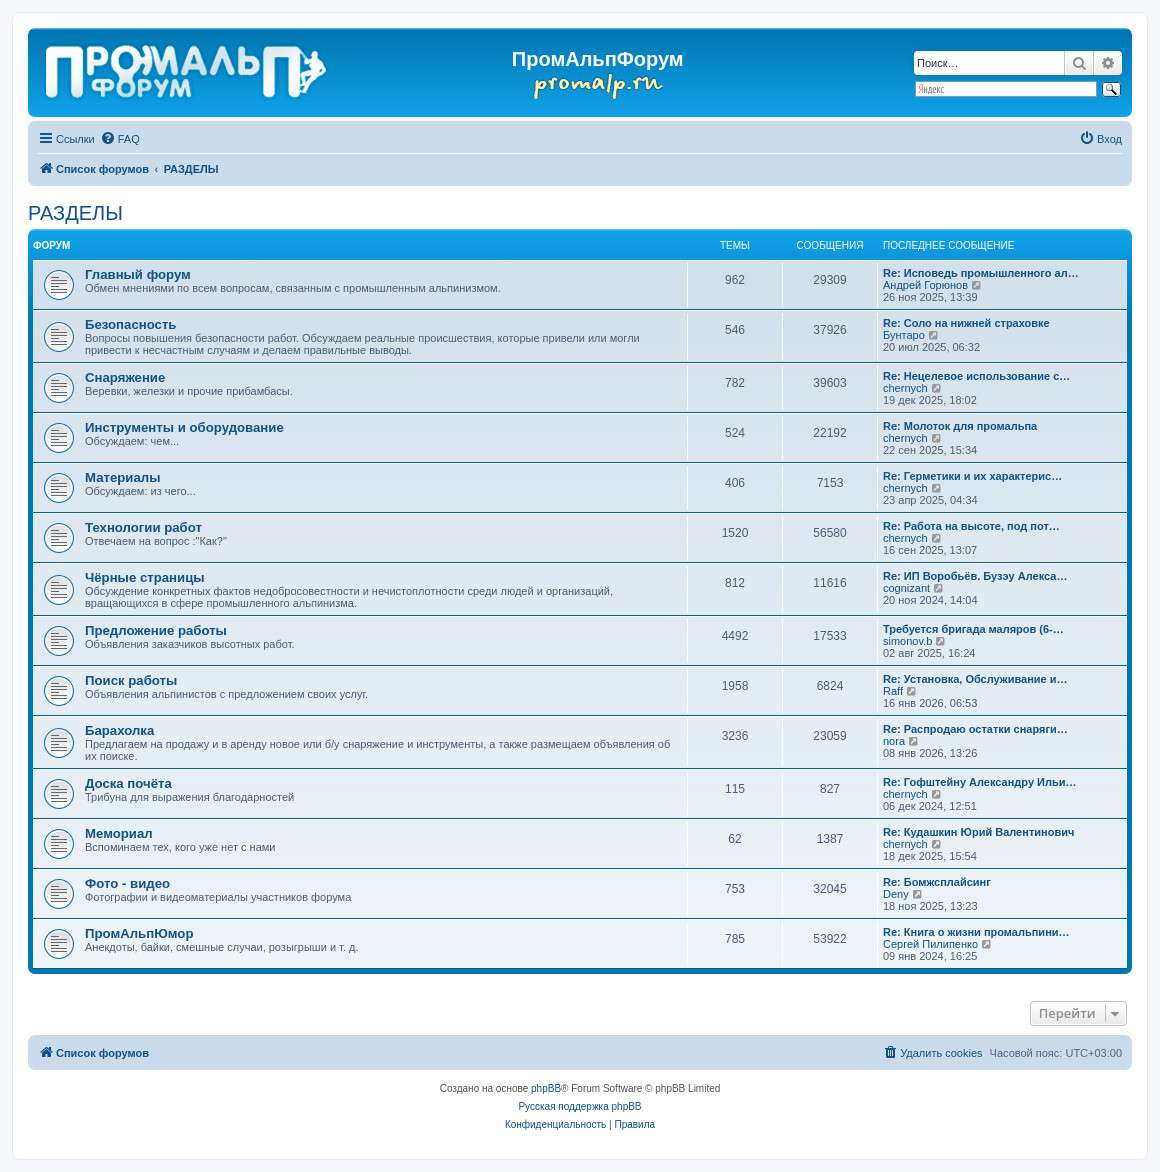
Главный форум (138, 274)
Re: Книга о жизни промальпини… (976, 932)
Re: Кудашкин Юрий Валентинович (978, 832)
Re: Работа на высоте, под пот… (971, 526)
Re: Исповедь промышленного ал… (981, 273)
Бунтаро (904, 335)
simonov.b (907, 641)
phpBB (546, 1088)
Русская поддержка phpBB (579, 1106)
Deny (896, 894)
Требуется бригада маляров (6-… (973, 629)
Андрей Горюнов (925, 285)
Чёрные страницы (145, 577)
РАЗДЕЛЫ (75, 213)
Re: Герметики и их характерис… (972, 476)
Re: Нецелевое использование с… (976, 376)
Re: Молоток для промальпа (960, 426)
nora (894, 741)
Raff (893, 691)
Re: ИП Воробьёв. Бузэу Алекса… (975, 576)
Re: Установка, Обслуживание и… (975, 679)
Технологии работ (143, 527)
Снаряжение (125, 377)
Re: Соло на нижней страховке (966, 323)
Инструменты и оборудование (184, 427)
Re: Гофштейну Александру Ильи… (980, 782)
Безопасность (130, 324)
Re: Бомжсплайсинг (937, 882)
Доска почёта (128, 783)
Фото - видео (127, 883)
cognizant (906, 588)
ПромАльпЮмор (139, 933)
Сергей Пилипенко (930, 944)
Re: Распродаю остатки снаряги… (975, 729)
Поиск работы (131, 680)
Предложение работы (156, 630)
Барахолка (119, 730)
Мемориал (119, 833)
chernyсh (905, 388)
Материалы (122, 477)
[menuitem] (120, 139)
